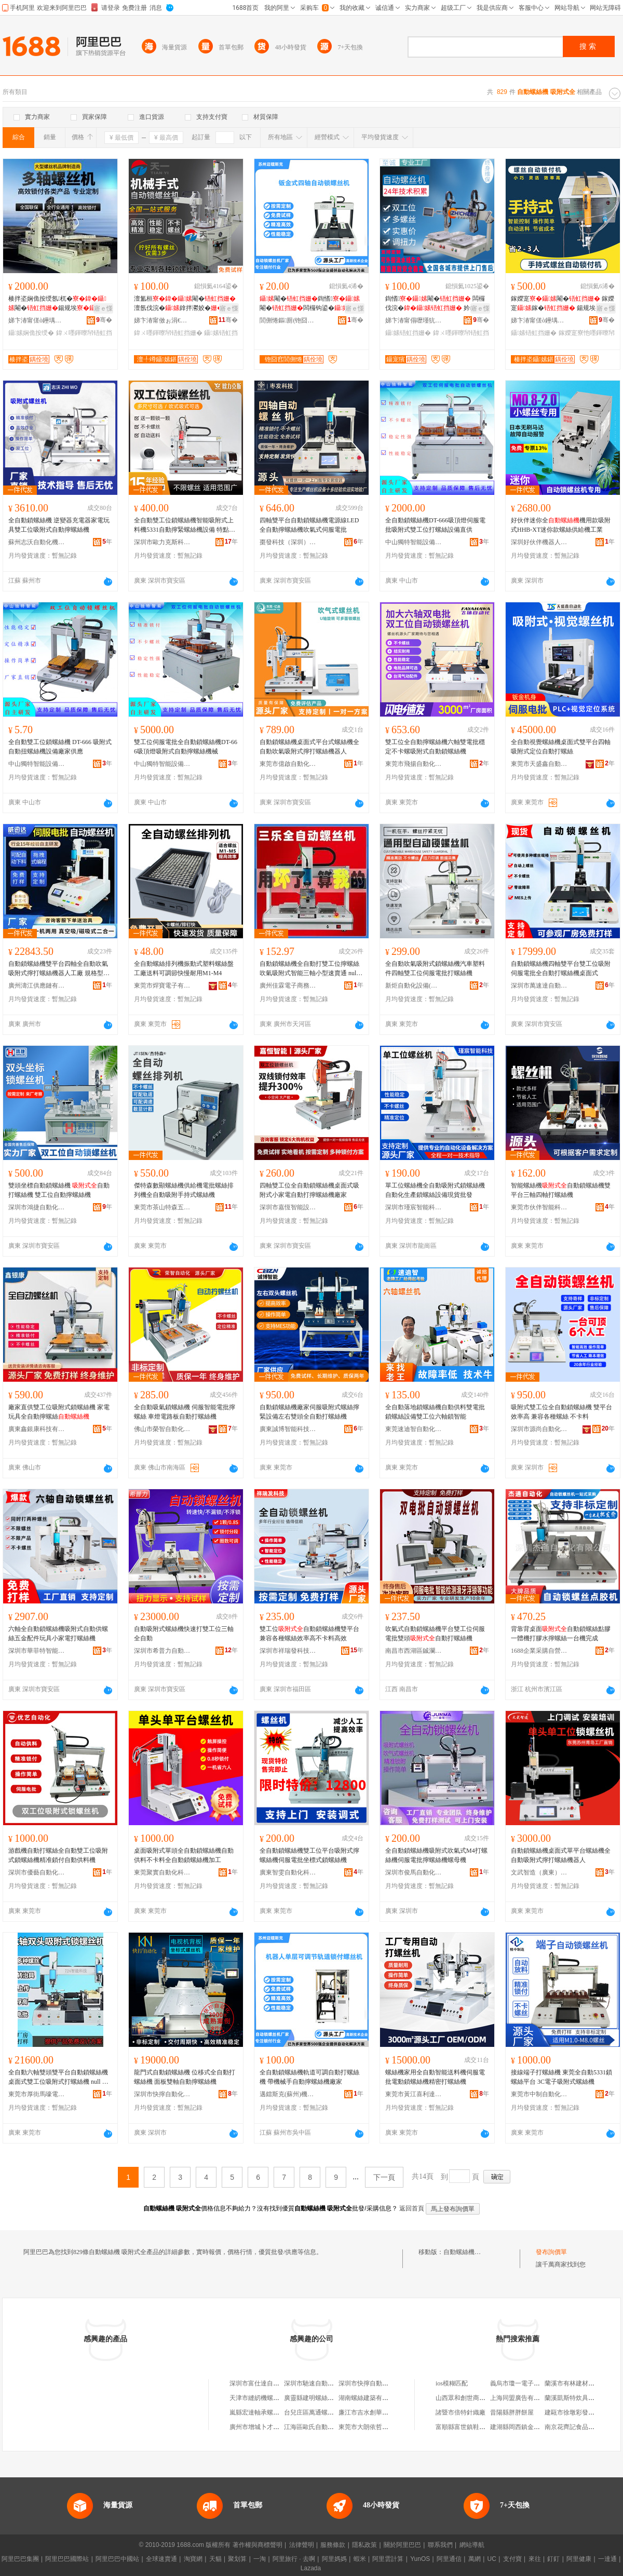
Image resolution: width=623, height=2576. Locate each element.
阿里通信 (449, 2558)
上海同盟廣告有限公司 (521, 2398)
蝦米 (360, 2558)
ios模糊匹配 (452, 2383)
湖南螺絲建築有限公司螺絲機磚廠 (385, 2398)
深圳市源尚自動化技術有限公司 (539, 1429)
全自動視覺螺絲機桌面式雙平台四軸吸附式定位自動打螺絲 (561, 746)
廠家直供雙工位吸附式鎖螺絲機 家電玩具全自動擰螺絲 (59, 1412)
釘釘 (553, 2558)
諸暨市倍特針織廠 (460, 2412)
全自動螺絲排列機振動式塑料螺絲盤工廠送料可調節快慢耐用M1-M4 (184, 968)
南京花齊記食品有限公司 (579, 2427)
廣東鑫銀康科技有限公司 (36, 1429)
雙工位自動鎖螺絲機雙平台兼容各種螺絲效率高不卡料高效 (309, 1633)
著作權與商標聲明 (257, 2544)
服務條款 (332, 2544)
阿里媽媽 (334, 2558)
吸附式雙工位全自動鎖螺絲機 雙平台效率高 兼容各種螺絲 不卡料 (561, 1412)
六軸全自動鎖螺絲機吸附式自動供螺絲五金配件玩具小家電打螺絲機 (58, 1633)
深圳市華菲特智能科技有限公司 (36, 1650)
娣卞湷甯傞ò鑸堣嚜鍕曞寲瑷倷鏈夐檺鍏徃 (36, 320)
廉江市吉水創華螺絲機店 (372, 2412)
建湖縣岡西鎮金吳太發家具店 (530, 2427)
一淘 (259, 2558)
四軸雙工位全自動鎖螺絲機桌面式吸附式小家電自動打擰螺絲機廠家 (309, 1190)
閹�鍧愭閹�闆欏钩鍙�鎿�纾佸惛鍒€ (310, 304)
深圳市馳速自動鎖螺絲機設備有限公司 (337, 2383)
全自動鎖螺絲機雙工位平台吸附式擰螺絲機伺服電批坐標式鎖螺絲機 (309, 1855)
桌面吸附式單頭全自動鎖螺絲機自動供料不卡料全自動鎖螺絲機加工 (184, 1855)
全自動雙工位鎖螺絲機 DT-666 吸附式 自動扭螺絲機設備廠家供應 (60, 746)
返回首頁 (411, 2208)
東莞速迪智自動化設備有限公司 (413, 1429)
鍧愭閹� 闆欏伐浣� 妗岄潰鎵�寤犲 (437, 304)
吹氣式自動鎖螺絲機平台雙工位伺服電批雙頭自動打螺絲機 (435, 1633)
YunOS (420, 2558)
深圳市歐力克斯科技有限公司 (162, 542)
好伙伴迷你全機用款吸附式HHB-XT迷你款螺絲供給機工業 (561, 525)
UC (491, 2558)
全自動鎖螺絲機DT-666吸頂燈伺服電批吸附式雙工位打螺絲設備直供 (435, 525)
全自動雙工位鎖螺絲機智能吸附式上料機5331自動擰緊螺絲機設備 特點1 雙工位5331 (184, 525)
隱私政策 (364, 2544)
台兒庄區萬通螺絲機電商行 (321, 2412)
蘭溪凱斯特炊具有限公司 (579, 2398)
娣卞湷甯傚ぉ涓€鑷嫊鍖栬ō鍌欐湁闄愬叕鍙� (162, 320)
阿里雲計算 (387, 2558)
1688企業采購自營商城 (539, 1650)
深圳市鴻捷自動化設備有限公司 (36, 1207)
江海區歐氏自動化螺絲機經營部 (327, 2427)
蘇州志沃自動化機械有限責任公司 (36, 542)
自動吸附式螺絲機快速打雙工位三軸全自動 (184, 1633)
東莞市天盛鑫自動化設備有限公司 (539, 763)
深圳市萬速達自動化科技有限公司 (539, 985)
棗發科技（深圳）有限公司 (288, 542)
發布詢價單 (551, 2252)
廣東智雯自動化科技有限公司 (288, 1872)
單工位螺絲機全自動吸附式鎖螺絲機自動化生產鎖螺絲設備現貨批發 (435, 1190)
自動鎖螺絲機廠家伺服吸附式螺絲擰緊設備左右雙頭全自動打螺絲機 (309, 1412)
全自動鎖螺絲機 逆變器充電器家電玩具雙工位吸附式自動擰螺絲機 (59, 525)
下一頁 (384, 2177)
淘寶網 (193, 2558)
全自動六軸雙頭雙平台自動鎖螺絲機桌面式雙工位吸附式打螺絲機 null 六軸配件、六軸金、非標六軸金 (58, 2077)
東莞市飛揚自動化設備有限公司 (413, 763)
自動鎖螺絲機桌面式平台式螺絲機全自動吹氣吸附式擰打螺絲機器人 (309, 746)
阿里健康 (578, 2558)
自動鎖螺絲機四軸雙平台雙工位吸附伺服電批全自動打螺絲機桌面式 (561, 968)
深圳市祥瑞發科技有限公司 (288, 1650)
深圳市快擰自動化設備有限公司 (162, 2094)
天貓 (215, 2558)
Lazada (311, 2568)
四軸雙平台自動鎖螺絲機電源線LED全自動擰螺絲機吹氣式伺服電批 (309, 525)
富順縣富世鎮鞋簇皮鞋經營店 (476, 2427)
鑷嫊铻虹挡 (220, 332)
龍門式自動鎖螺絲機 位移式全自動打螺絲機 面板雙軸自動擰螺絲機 (184, 2077)
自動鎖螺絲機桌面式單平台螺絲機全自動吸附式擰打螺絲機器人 (561, 1855)
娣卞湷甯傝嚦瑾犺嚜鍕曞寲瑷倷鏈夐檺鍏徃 (413, 320)
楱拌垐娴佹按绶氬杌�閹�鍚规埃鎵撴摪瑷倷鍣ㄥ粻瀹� (59, 304)
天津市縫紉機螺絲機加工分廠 (269, 2398)
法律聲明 (301, 2544)
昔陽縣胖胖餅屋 (512, 2412)
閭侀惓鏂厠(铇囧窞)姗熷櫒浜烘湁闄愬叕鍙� (288, 320)
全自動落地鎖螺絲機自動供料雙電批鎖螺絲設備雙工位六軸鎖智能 (435, 1412)
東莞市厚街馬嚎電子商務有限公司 (36, 2094)
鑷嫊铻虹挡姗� (408, 332)
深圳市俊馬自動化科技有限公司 (413, 1872)
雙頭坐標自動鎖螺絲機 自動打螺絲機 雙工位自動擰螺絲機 (59, 1190)
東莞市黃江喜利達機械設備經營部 (413, 2094)
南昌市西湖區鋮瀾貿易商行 (413, 1650)
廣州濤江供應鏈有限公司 (36, 985)
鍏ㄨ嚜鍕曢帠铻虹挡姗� (168, 332)
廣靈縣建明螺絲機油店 (315, 2398)
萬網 (474, 2558)
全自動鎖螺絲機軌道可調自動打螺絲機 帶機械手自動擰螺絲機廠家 (309, 2077)
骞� (104, 319)
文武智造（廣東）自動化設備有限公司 (539, 1872)
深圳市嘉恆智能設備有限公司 (288, 1207)
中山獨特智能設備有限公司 (413, 542)
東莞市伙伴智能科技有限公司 (539, 1207)
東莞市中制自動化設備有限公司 (539, 2094)
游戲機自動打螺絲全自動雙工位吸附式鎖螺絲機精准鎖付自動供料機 (58, 1855)
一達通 (607, 2558)
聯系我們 (440, 2544)
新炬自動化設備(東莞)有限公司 (413, 985)
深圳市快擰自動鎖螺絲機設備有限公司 (391, 2383)
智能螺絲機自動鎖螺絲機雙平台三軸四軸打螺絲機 (561, 1190)
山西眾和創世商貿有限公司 (473, 2398)
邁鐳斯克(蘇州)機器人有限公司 (288, 2094)
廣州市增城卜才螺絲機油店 (266, 2427)
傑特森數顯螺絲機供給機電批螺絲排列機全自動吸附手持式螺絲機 (184, 1190)
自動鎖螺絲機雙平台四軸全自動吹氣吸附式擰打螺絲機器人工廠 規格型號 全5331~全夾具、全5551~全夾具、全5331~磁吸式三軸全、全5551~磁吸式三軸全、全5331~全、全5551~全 (60, 969)
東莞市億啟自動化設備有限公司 (288, 763)
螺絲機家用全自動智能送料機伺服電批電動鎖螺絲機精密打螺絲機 (435, 2077)
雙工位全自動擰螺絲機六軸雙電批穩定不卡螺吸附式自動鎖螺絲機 (435, 746)
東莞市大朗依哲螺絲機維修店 (378, 2427)
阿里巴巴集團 (20, 2558)
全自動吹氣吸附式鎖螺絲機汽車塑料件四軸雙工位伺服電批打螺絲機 (435, 968)
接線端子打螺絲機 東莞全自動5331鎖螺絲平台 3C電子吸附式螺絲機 (561, 2077)
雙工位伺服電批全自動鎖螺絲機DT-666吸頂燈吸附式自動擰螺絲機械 (185, 746)
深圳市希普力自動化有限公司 (162, 1650)
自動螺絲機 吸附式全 (472, 2252)
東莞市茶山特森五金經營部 (162, 1207)
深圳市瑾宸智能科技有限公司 (413, 1207)
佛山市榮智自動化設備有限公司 (162, 1429)
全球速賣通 (161, 2558)
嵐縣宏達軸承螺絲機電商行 (266, 2412)
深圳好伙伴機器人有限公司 (539, 542)
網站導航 (471, 2544)
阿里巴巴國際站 (67, 2558)
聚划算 (237, 2558)
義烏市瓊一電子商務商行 (524, 2383)
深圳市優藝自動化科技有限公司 (36, 1872)
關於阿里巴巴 (402, 2544)
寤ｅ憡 (103, 308)
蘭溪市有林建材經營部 (576, 2383)
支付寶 (512, 2558)
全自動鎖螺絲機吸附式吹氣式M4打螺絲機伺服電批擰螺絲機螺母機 (436, 1855)
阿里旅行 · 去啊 (294, 2558)
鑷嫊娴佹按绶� (31, 332)
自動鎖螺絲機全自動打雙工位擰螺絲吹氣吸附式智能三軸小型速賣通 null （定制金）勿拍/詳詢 (309, 969)
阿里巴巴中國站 (117, 2558)
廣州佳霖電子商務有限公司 (288, 985)
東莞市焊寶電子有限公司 (162, 985)
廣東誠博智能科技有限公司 (288, 1429)
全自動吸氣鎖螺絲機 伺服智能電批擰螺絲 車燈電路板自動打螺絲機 (184, 1412)
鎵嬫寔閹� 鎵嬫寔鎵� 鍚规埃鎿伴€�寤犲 (562, 304)
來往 (535, 2558)
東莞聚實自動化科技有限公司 (162, 1872)
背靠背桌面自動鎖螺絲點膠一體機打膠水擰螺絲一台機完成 (561, 1633)
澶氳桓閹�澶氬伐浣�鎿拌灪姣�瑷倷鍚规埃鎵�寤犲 (185, 304)
